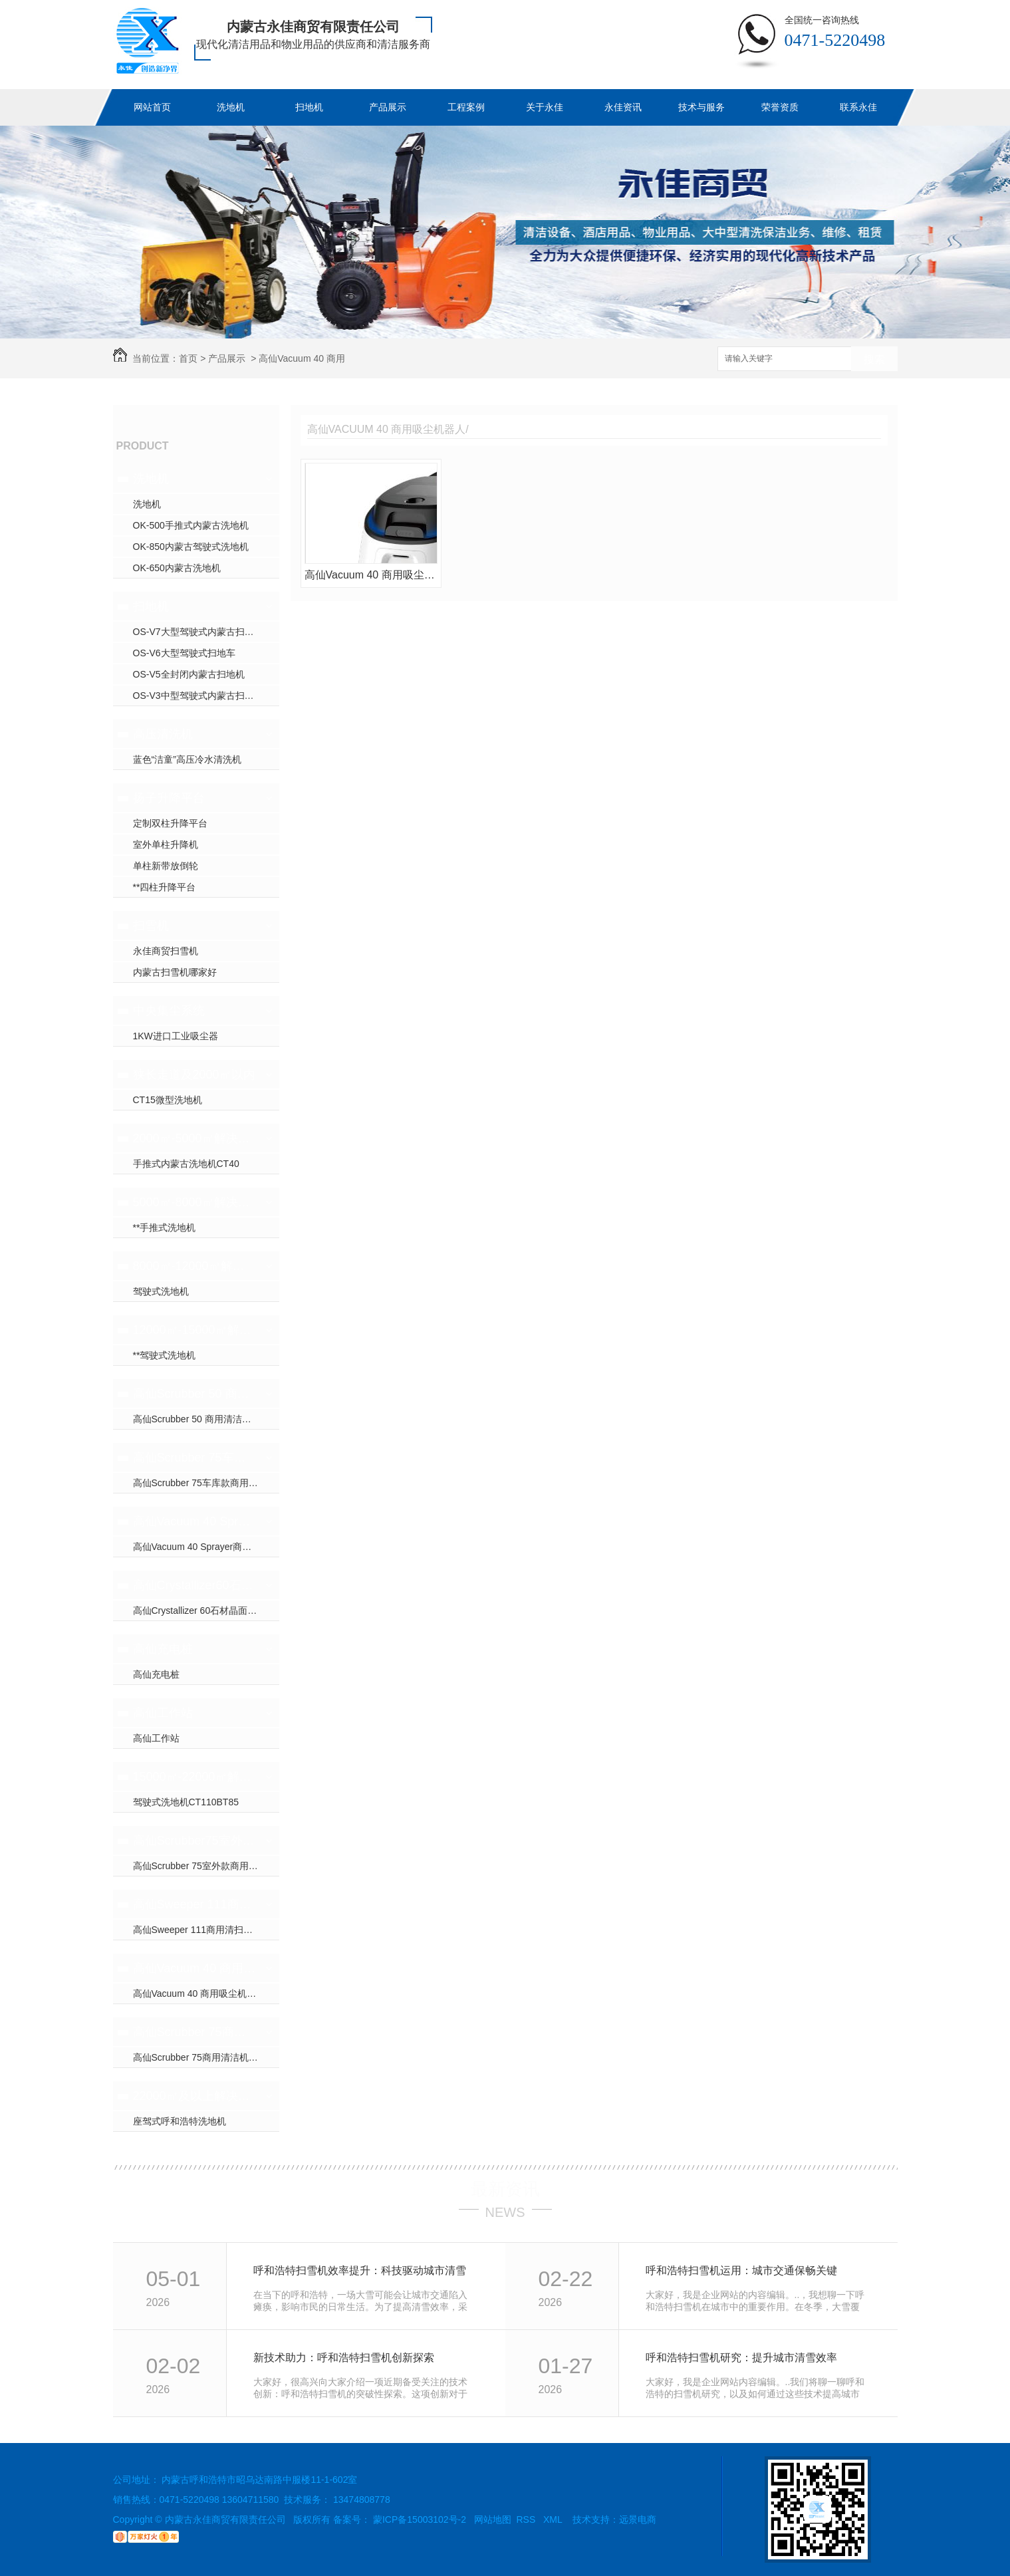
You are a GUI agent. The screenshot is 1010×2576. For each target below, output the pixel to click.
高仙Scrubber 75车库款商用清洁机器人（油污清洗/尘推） (206, 1483)
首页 (188, 358)
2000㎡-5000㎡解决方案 (194, 1138)
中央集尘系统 (169, 1010)
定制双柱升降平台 (170, 823)
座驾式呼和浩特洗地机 (179, 2121)
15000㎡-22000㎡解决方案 (194, 1776)
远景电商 (637, 2519)
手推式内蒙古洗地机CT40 (186, 1163)
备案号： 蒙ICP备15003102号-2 (399, 2519)
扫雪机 (151, 925)
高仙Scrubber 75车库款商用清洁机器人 (194, 1457)
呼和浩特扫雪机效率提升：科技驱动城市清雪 (359, 2270)
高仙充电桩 (163, 1649)
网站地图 (492, 2519)
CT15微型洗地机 (167, 1100)
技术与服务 (701, 107)
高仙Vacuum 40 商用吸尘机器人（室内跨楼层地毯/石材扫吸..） (206, 1993)
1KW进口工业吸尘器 (175, 1036)
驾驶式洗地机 (161, 1291)
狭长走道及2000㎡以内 (194, 1074)
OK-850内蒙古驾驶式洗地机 (191, 546)
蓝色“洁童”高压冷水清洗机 (187, 759)
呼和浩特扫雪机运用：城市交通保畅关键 (741, 2270)
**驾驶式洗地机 (164, 1355)
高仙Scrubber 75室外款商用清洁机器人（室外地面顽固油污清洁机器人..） (206, 1866)
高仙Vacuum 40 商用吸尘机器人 (194, 1968)
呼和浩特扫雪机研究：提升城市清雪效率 (741, 2357)
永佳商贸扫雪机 (165, 951)
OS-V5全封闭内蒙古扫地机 (189, 674)
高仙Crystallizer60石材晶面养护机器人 (194, 1585)
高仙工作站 (163, 1713)
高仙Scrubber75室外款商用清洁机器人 (194, 1840)
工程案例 (466, 107)
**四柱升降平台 (164, 887)
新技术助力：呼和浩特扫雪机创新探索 (343, 2357)
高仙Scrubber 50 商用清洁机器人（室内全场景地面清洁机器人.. (206, 1419)
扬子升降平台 (169, 798)
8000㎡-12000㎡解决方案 (194, 1266)
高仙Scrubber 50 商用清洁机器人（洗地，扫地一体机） (194, 1393)
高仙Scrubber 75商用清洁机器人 (194, 2032)
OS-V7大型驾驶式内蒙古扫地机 (198, 631)
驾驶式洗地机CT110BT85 (186, 1802)
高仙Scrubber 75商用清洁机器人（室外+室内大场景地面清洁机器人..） (206, 2057)
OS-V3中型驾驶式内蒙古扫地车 (198, 695)
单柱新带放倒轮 (165, 865)
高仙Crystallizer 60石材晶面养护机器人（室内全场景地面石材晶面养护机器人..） (206, 1610)
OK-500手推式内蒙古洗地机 (191, 525)
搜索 (874, 359)
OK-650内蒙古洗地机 (177, 568)
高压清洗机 (163, 734)
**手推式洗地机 (164, 1227)
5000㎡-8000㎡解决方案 (194, 1202)
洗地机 (231, 107)
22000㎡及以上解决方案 (194, 2096)
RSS (528, 2519)
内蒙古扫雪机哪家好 (175, 972)
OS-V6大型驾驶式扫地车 (184, 653)
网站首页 (152, 107)
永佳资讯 (623, 107)
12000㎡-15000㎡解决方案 (194, 1330)
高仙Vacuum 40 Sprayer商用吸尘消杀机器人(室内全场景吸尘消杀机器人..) (206, 1546)
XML (554, 2519)
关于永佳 (544, 107)
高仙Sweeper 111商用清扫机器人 (194, 1904)
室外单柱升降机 (165, 844)
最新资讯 (505, 2189)
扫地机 (309, 107)
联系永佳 (858, 107)
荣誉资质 (780, 107)
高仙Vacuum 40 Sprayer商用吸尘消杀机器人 (194, 1521)
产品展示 (387, 107)
